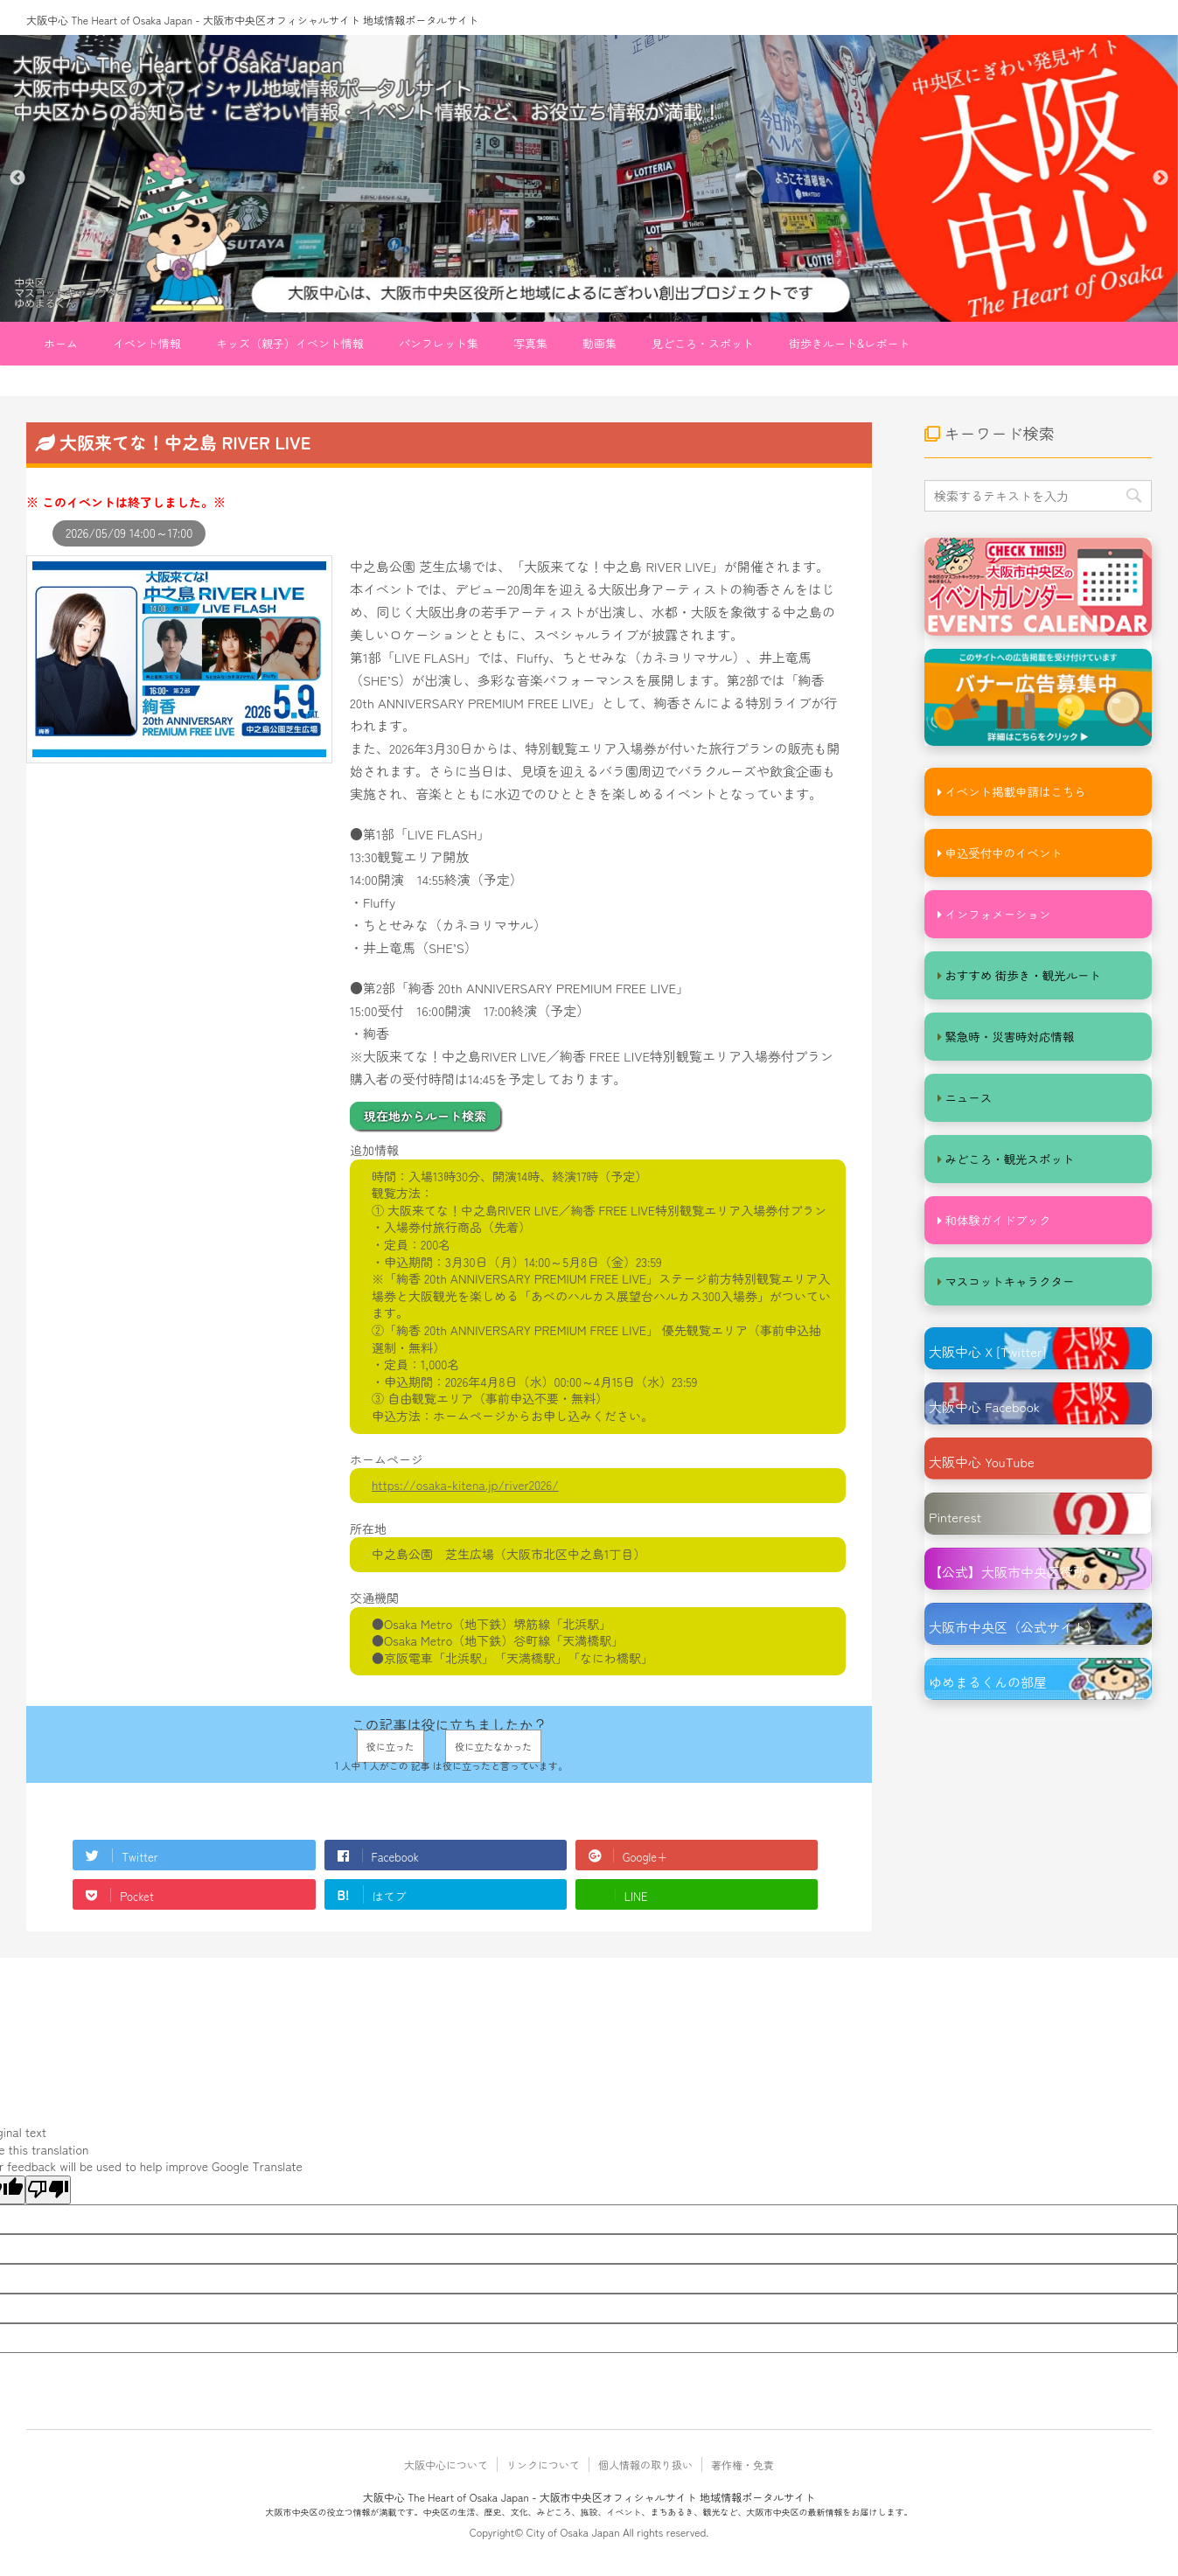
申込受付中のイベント (1001, 852)
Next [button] (1160, 178)
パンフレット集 (438, 343)
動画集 (599, 343)
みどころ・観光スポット (1007, 1158)
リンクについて (543, 2464)
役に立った (390, 1746)
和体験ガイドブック (995, 1219)
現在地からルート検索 (425, 1115)
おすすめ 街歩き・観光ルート (1020, 974)
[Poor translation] (48, 2190)
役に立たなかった (493, 1746)
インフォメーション (995, 913)
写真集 (530, 343)
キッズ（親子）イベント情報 (290, 343)
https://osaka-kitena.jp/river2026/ (465, 1484)
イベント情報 (147, 343)
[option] (589, 178)
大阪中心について (446, 2464)
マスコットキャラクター (1007, 1280)
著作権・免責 (742, 2464)
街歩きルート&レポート (849, 343)
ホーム (61, 343)
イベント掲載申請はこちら (1012, 791)
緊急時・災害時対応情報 (1007, 1035)
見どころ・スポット (703, 343)
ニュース (967, 1097)
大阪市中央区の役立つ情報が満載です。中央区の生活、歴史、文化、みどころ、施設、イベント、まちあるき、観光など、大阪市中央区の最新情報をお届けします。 (589, 2511)
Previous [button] (17, 178)
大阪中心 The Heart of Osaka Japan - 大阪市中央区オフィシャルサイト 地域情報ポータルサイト (252, 19)
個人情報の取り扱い (645, 2464)
